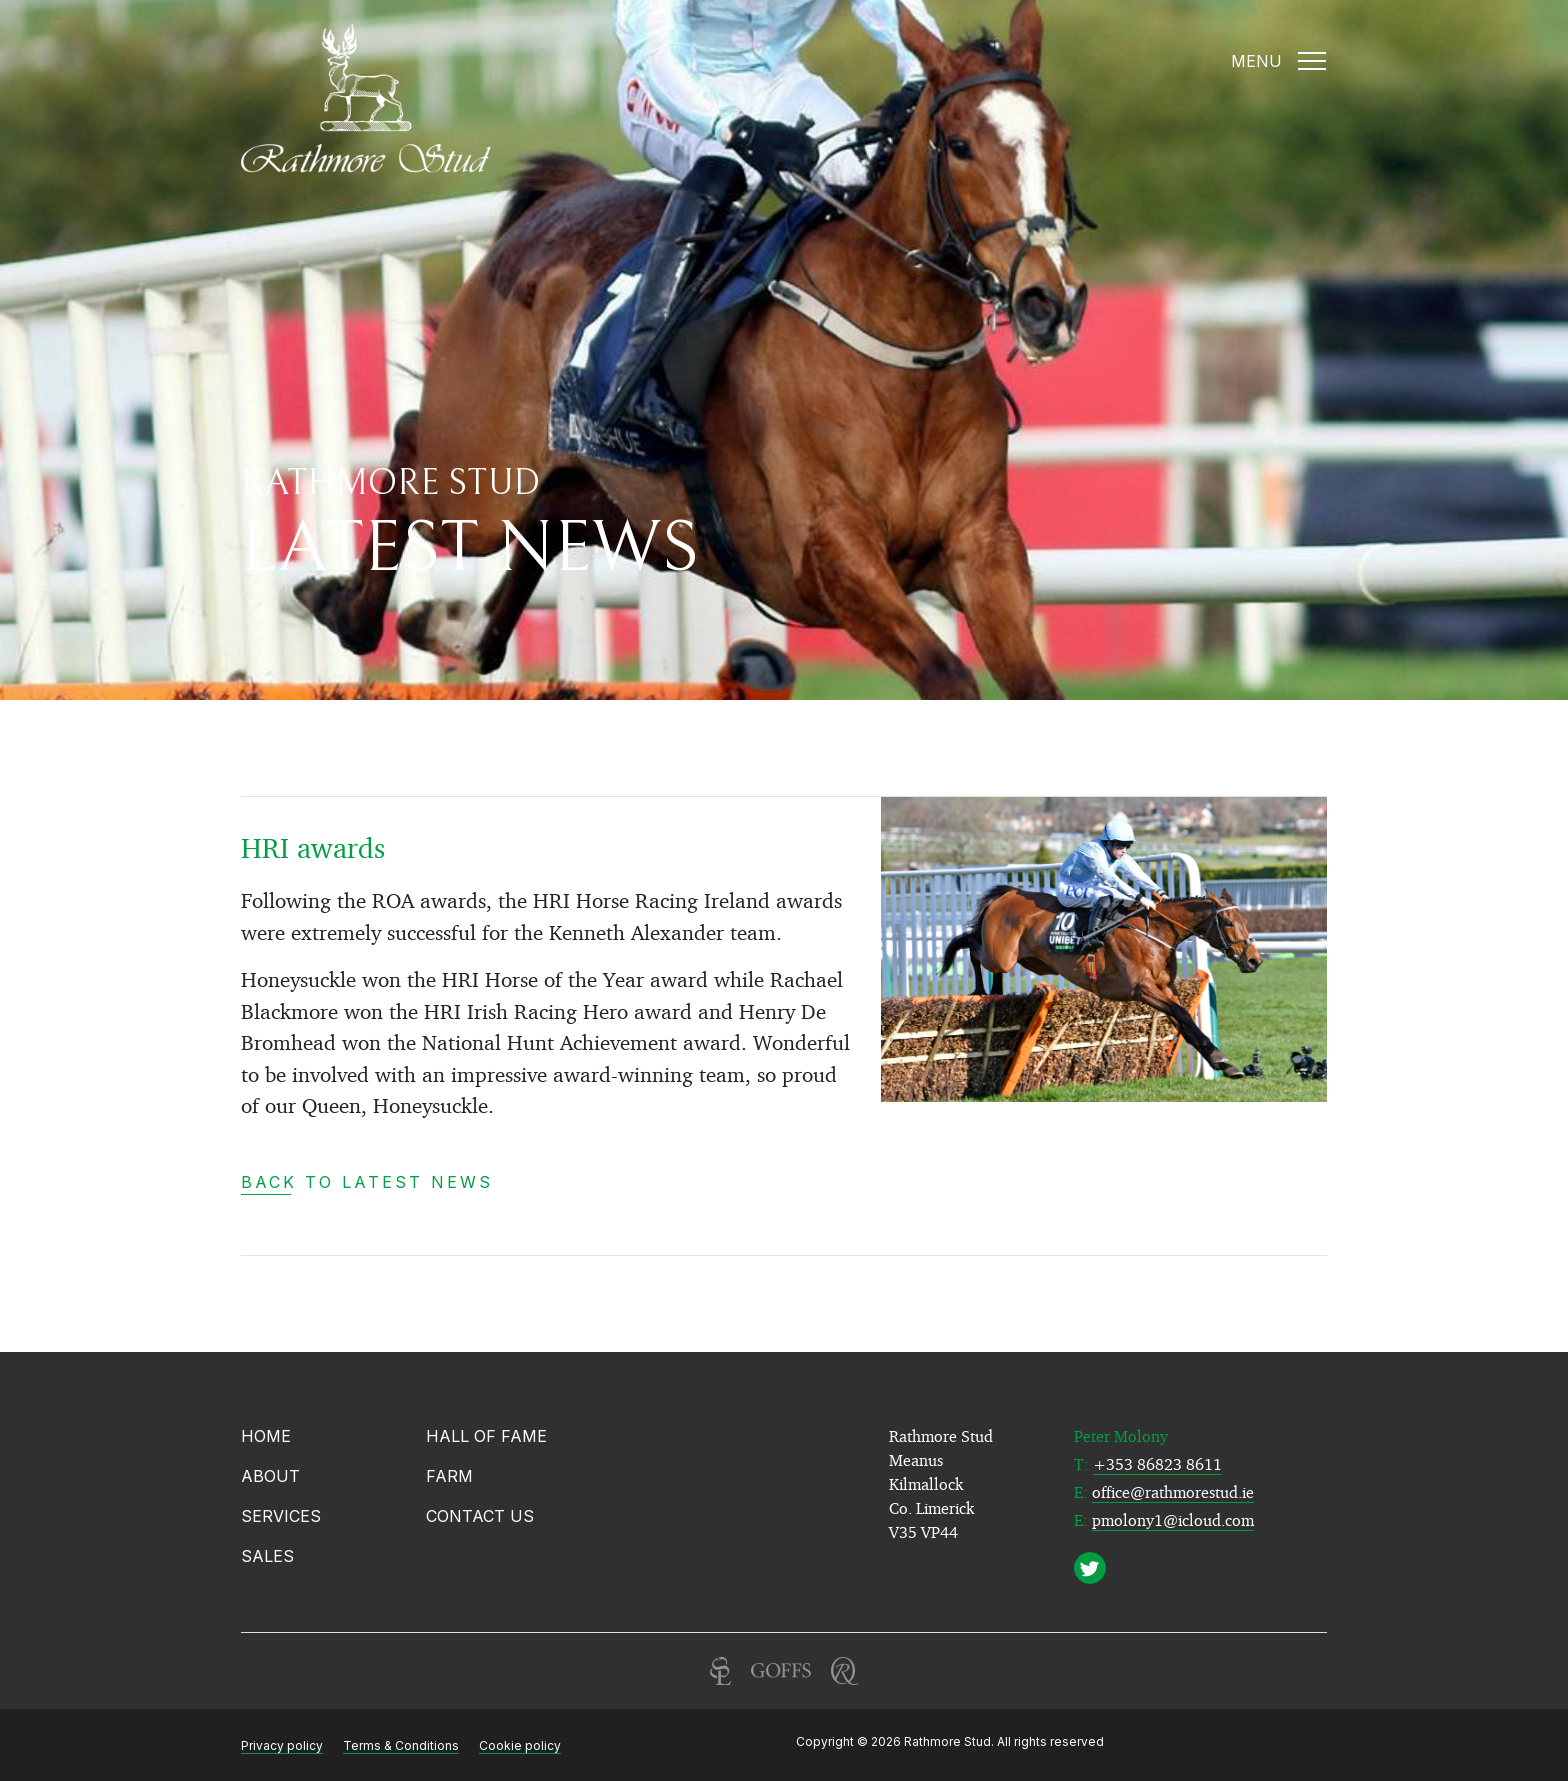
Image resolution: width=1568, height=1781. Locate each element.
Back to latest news (367, 1182)
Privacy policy (282, 1745)
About (270, 1476)
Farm (449, 1476)
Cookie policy (520, 1745)
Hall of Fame (486, 1436)
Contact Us (480, 1516)
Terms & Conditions (401, 1745)
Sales (267, 1556)
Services (281, 1516)
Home (266, 1436)
